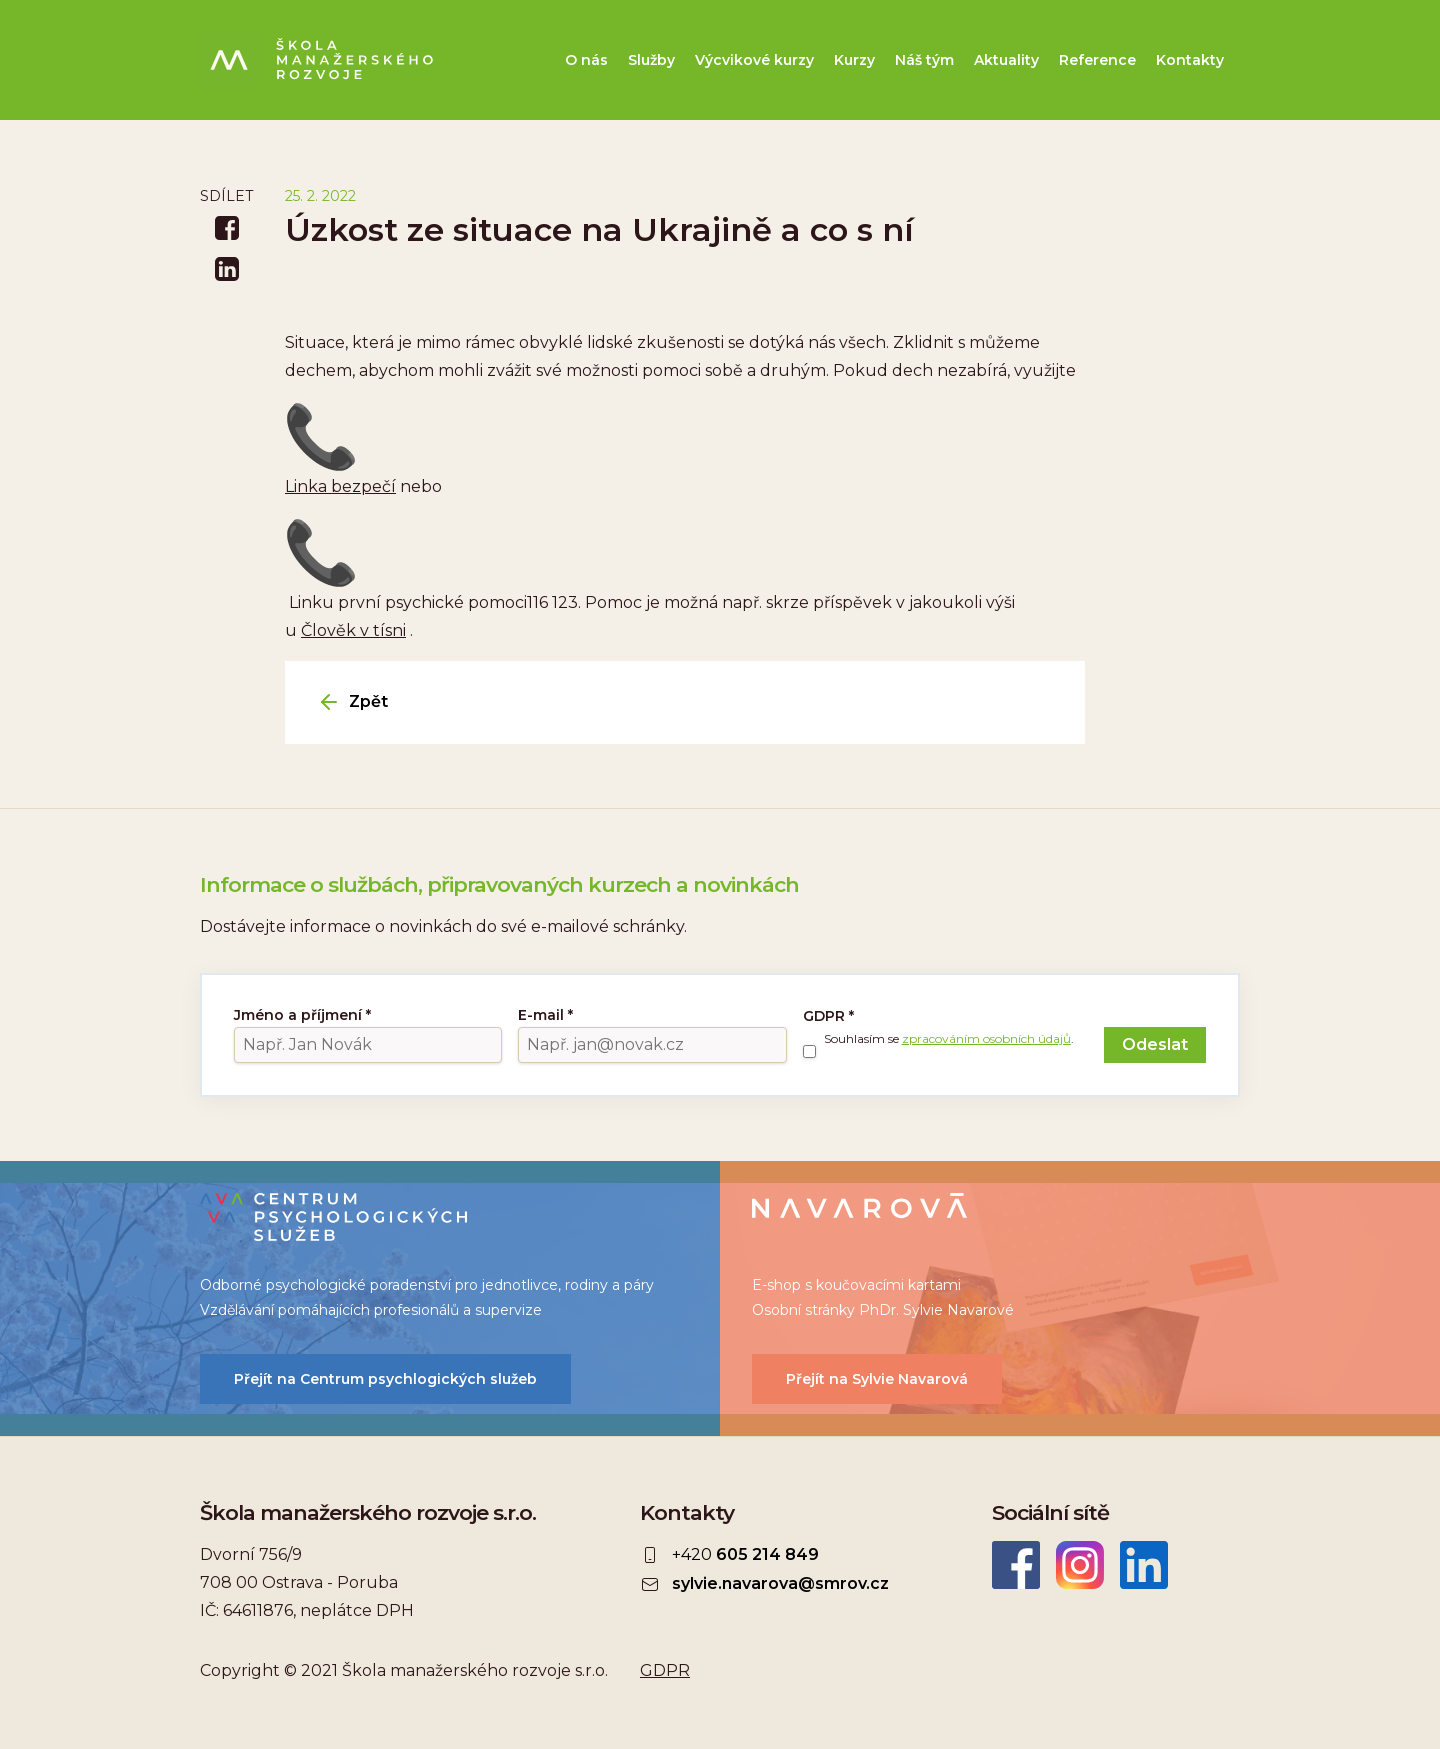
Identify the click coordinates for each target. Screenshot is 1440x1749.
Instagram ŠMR (1080, 1565)
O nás (586, 60)
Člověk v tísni (353, 630)
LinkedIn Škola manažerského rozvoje (1144, 1565)
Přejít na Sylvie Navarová (877, 1379)
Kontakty (1190, 60)
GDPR (828, 1016)
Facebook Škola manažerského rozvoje (1016, 1565)
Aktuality (1006, 60)
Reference (1097, 60)
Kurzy (854, 60)
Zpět (368, 702)
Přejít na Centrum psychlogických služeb (385, 1379)
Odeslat (1155, 1044)
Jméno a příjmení (302, 1015)
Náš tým (924, 60)
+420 (745, 1555)
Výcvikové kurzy (754, 60)
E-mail (545, 1015)
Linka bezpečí (340, 486)
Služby (651, 60)
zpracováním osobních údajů (986, 1038)
